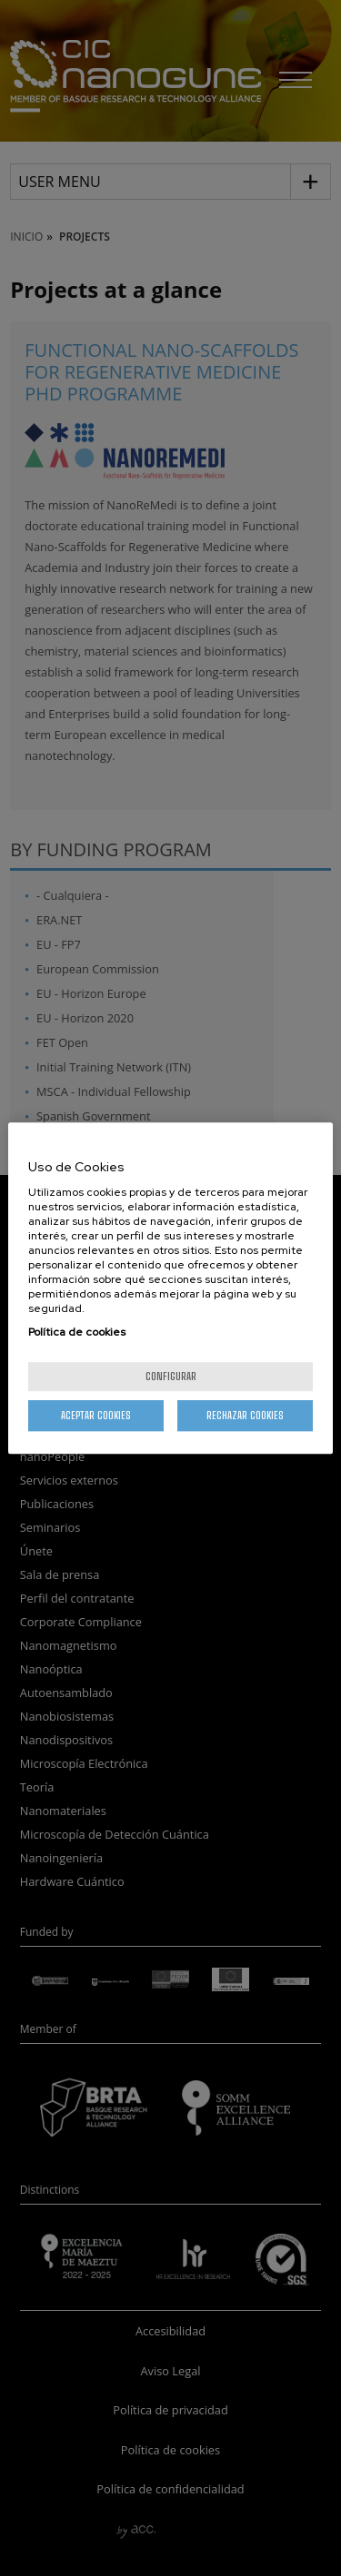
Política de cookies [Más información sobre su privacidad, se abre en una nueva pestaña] (76, 1332)
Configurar (170, 1376)
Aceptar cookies (96, 1415)
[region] (170, 1288)
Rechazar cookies (245, 1415)
